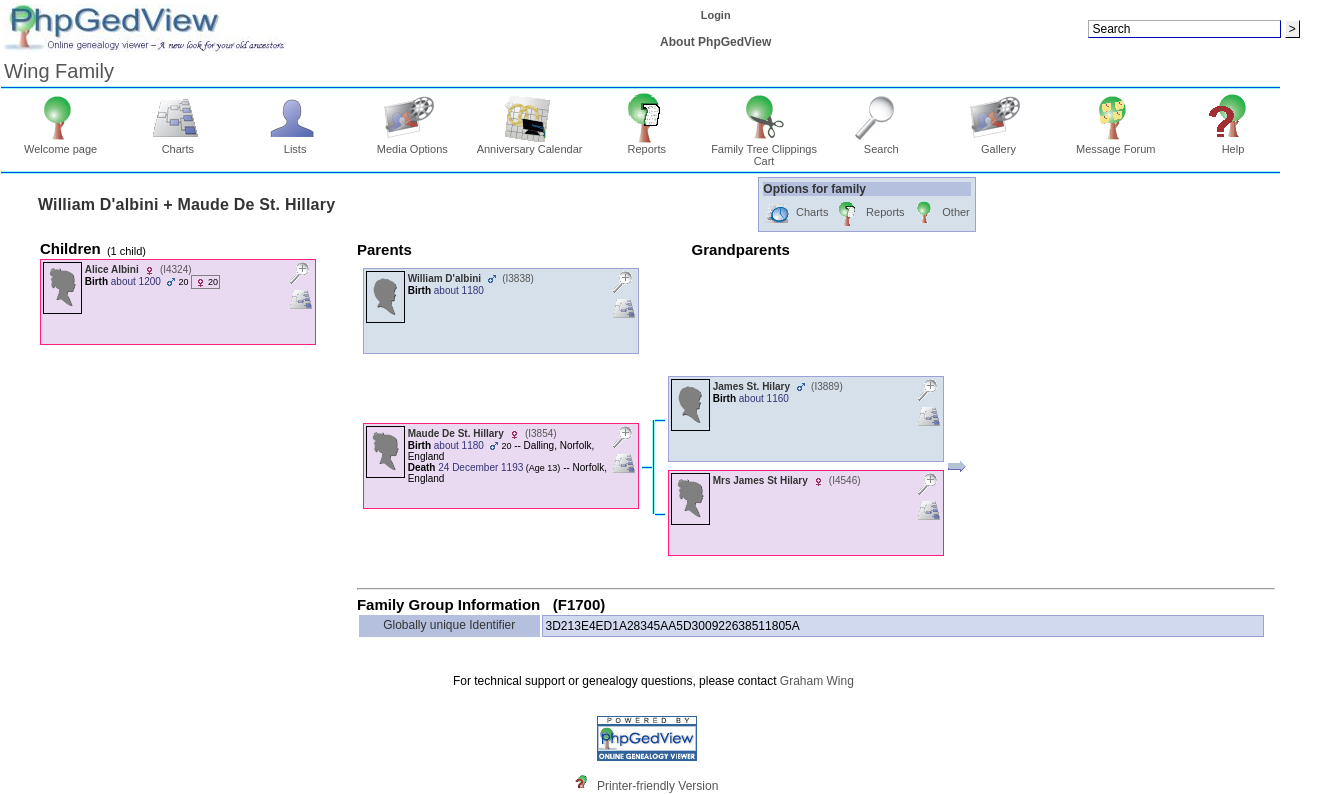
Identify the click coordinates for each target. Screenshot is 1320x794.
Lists (295, 144)
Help (1233, 144)
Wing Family (59, 71)
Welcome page (60, 144)
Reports (646, 144)
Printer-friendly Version (657, 786)
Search (881, 144)
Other (940, 213)
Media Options (412, 144)
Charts (178, 144)
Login (716, 15)
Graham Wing (817, 681)
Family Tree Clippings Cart (764, 150)
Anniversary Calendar (530, 144)
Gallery (998, 144)
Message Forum (1115, 144)
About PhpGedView (715, 42)
